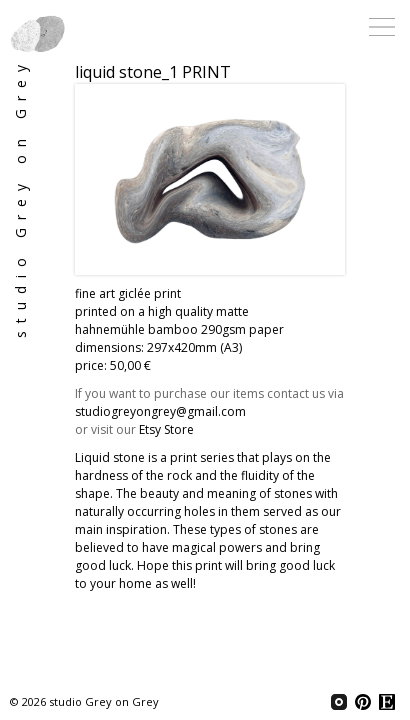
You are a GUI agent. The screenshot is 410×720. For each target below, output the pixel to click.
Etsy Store (166, 429)
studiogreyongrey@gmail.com (160, 411)
